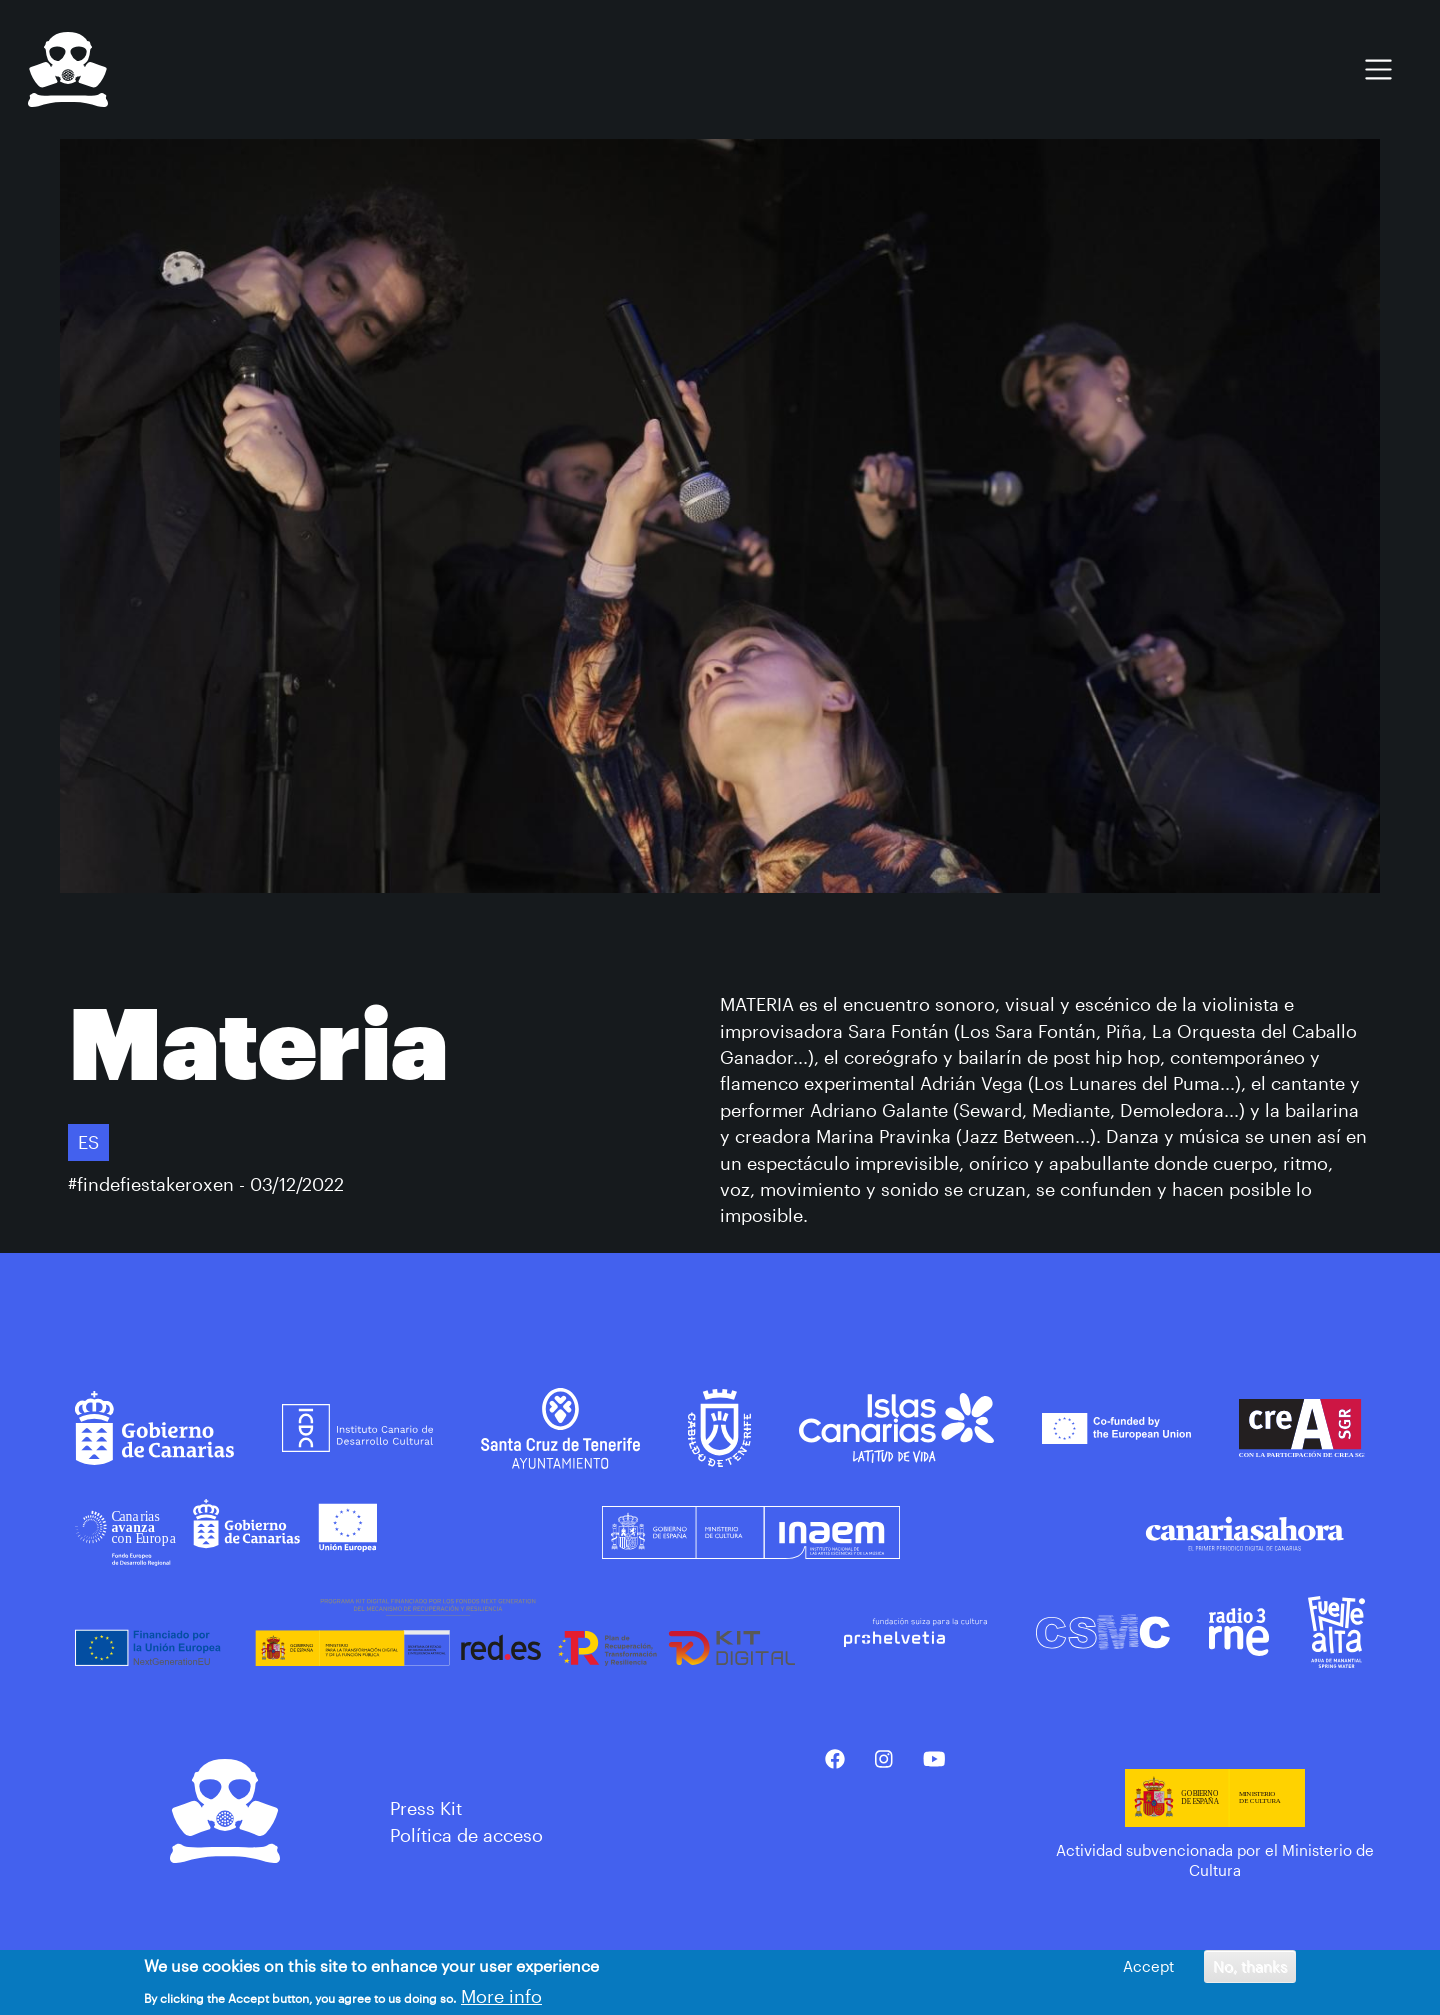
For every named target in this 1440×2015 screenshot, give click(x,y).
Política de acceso (466, 1835)
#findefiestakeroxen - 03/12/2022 (206, 1184)
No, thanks (1250, 1969)
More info (501, 1998)
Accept (1148, 1969)
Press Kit (426, 1808)
